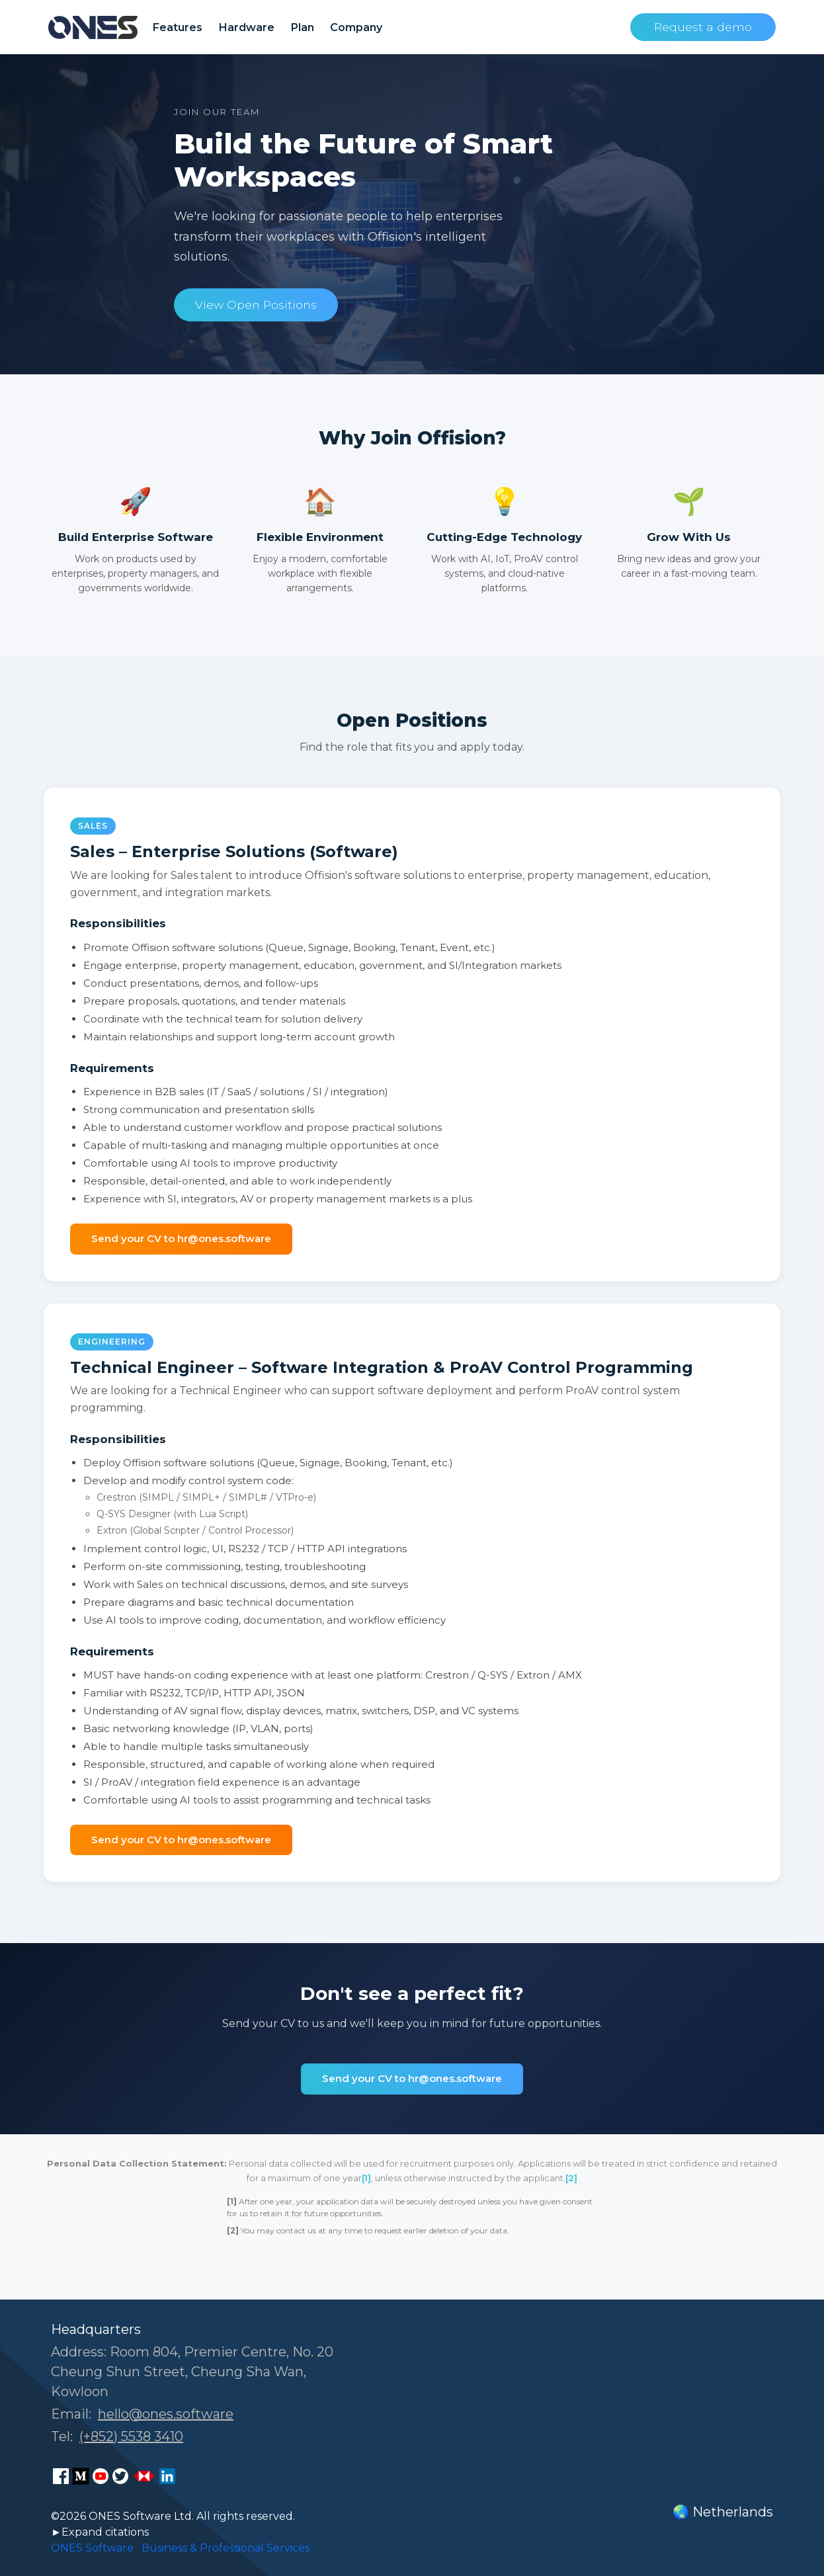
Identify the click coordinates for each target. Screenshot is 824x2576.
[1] (366, 2178)
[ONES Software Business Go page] (144, 2476)
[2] (571, 2178)
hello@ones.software (165, 2414)
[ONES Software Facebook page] (61, 2476)
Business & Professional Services (225, 2548)
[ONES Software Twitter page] (120, 2476)
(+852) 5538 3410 (131, 2436)
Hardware (246, 27)
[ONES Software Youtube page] (100, 2476)
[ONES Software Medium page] (81, 2476)
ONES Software (92, 2548)
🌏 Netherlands (723, 2512)
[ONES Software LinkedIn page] (167, 2476)
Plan (302, 27)
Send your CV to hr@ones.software (181, 1238)
